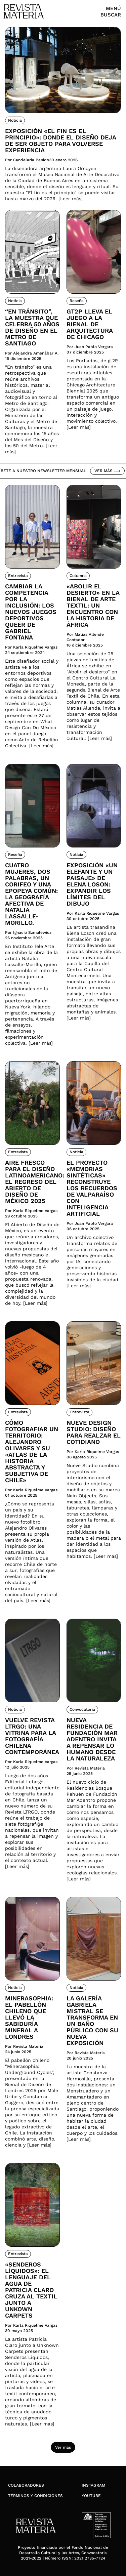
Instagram (93, 2485)
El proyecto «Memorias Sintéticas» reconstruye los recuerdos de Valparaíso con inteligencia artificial (92, 1188)
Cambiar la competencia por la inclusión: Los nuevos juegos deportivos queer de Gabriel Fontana (30, 611)
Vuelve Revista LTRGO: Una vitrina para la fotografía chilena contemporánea (32, 1736)
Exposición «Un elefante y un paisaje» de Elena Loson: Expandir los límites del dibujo (92, 884)
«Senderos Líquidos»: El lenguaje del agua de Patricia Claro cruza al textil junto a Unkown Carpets (31, 2290)
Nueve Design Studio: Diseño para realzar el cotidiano (94, 1432)
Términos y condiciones (35, 2495)
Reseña (77, 300)
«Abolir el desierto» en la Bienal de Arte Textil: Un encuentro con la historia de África (93, 605)
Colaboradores (26, 2485)
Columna (78, 575)
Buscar (110, 15)
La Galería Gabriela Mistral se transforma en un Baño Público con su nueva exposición (92, 2020)
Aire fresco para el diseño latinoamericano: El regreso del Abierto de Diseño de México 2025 (32, 1181)
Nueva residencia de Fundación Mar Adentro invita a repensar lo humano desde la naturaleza (92, 1739)
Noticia (15, 120)
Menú (113, 8)
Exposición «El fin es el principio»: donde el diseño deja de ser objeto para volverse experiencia (60, 140)
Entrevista (18, 575)
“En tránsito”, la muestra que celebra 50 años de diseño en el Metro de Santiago (32, 327)
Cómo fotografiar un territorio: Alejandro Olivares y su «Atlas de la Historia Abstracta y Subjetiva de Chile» (31, 1451)
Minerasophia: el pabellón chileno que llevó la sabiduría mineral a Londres (29, 2017)
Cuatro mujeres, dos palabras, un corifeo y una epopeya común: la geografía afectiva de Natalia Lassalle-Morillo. (31, 894)
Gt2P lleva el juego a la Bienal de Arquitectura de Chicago (90, 324)
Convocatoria (82, 1709)
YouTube (91, 2495)
